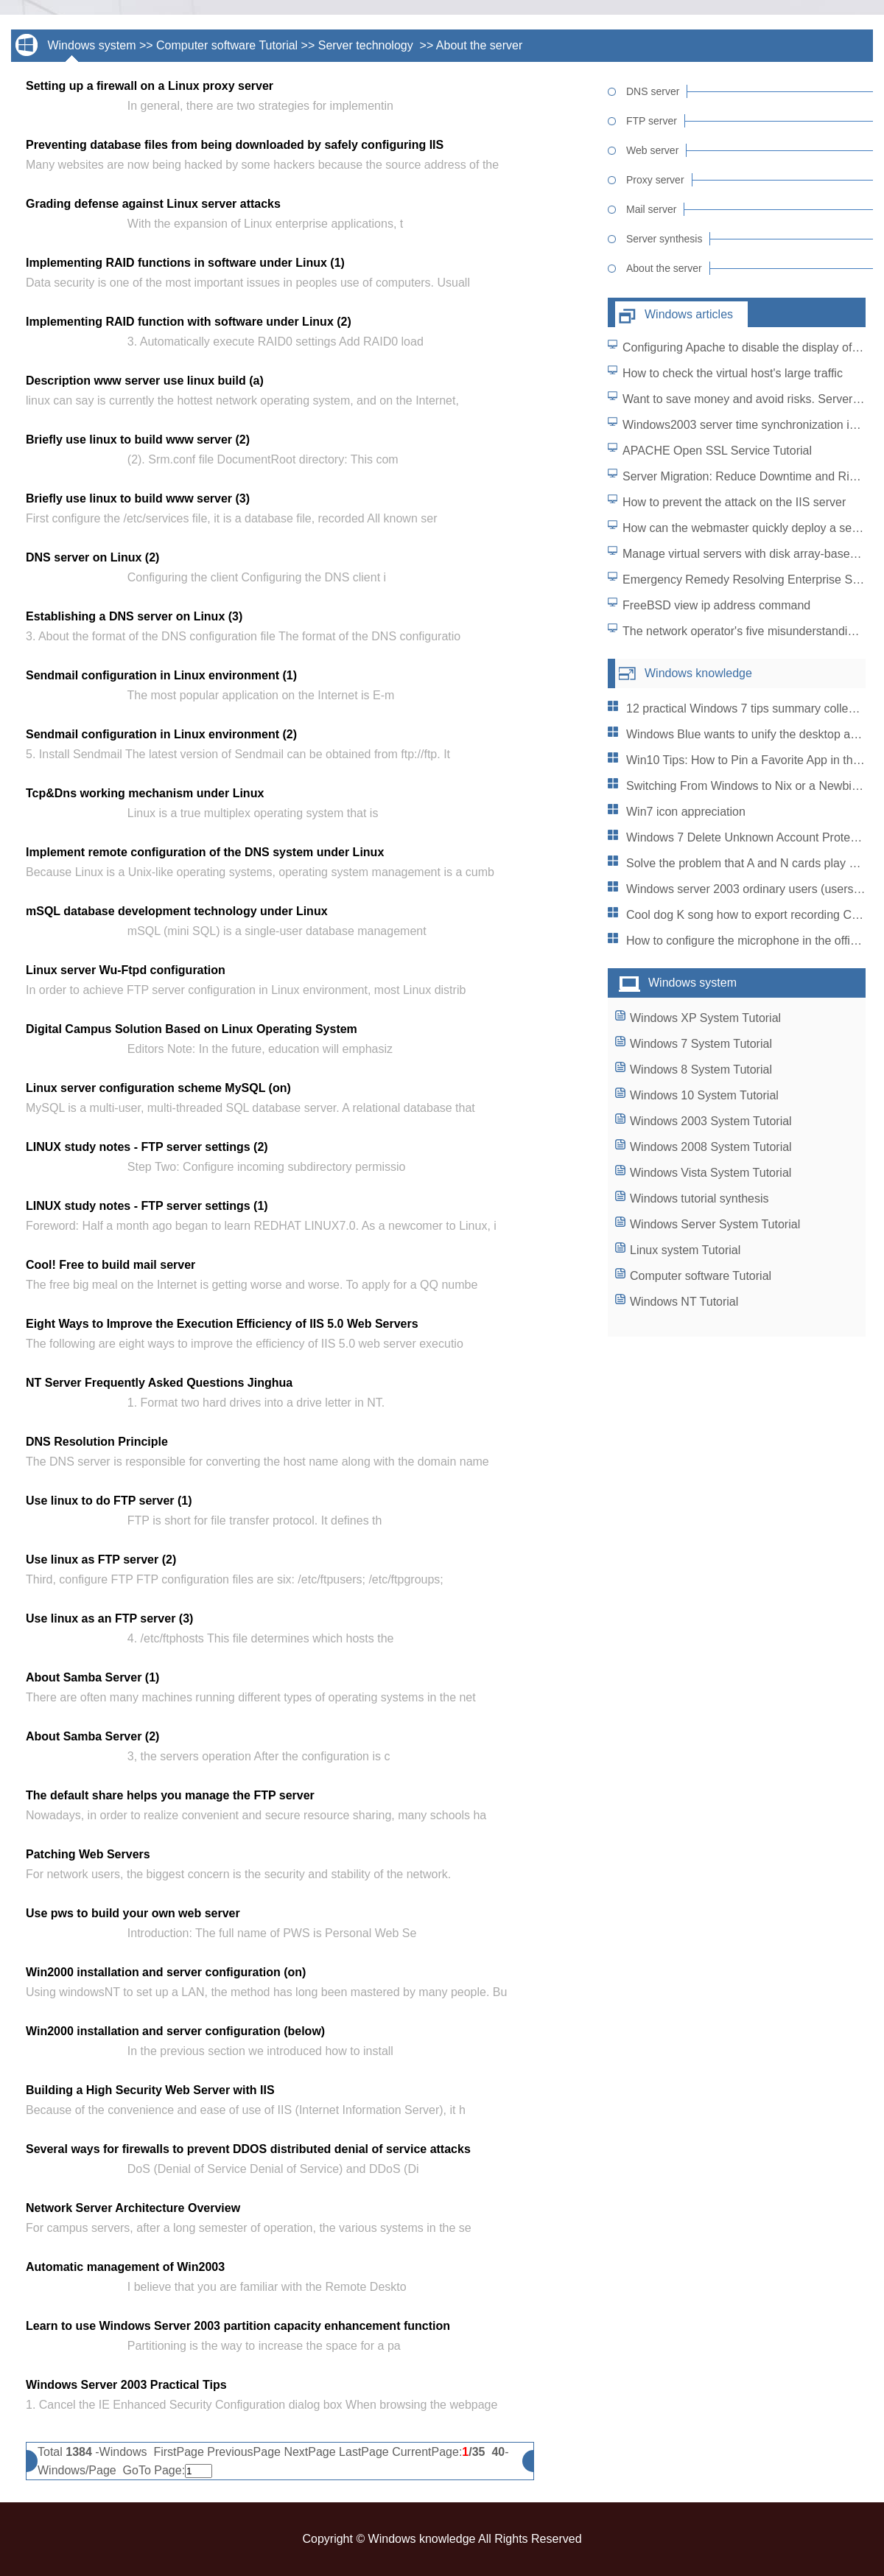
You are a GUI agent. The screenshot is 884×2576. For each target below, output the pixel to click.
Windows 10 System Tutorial (704, 1095)
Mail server (651, 209)
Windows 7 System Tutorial (701, 1043)
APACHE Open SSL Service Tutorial (717, 450)
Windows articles (689, 314)
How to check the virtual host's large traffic (732, 373)
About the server (479, 45)
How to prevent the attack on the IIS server (734, 502)
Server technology (367, 45)
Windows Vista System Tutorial (710, 1172)
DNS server (652, 91)
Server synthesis (664, 239)
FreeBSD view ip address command (716, 605)
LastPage (364, 2452)
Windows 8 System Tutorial (701, 1069)
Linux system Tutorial (685, 1250)
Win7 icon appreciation (686, 811)
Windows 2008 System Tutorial (711, 1147)
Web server (652, 150)
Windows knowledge (698, 673)
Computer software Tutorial (227, 45)
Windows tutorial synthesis (699, 1198)
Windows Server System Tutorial (715, 1224)
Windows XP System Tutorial (705, 1018)
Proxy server (655, 180)
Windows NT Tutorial (684, 1301)
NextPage (309, 2452)
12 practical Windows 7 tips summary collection (749, 708)
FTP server (651, 121)
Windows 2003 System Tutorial (711, 1121)
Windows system (91, 45)
